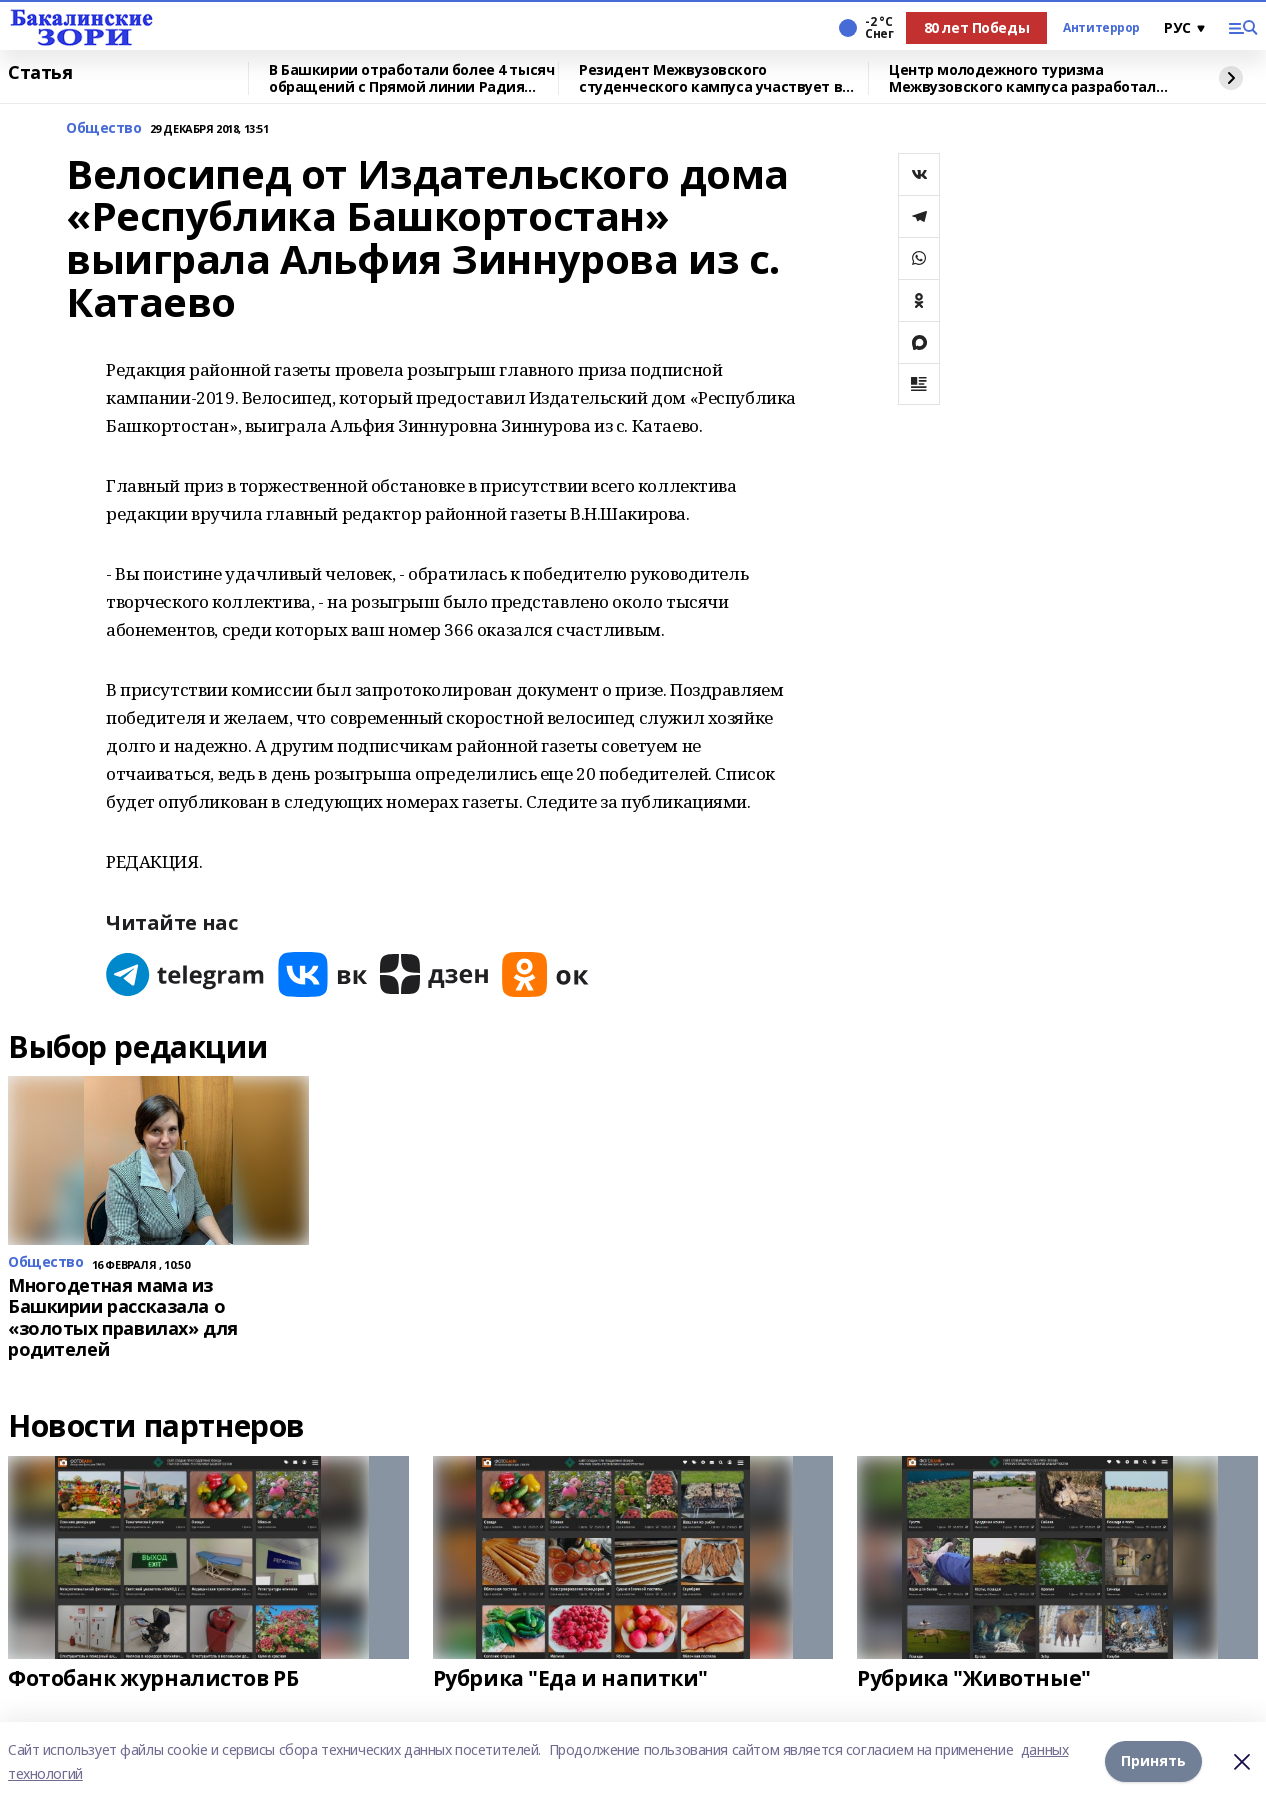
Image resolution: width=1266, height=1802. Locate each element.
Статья (40, 73)
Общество (104, 128)
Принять (1153, 1761)
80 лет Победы (977, 27)
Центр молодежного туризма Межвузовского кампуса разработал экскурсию (1022, 78)
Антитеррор (1101, 28)
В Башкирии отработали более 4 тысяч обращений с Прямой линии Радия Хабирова (411, 78)
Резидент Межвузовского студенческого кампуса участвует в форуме (710, 78)
